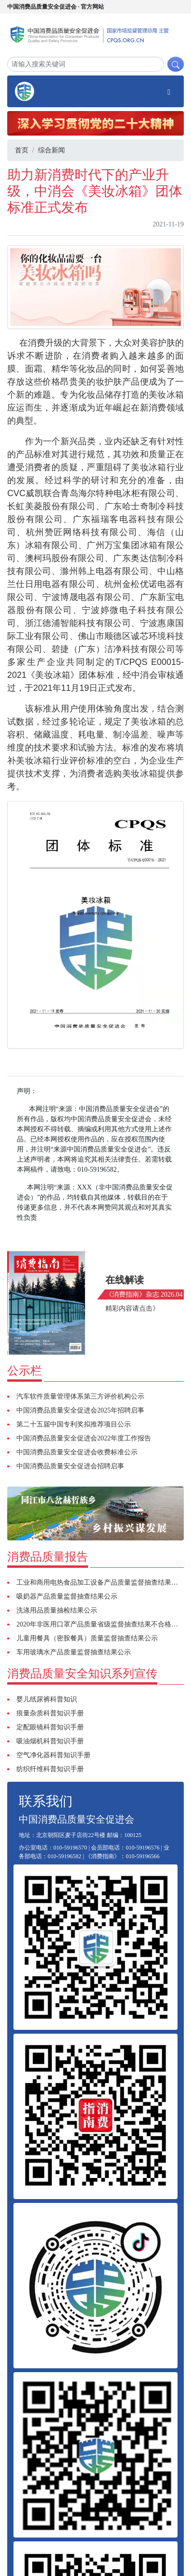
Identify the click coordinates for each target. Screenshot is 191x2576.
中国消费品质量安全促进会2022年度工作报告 (83, 1438)
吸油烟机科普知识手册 (50, 1741)
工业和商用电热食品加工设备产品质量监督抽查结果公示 (100, 1582)
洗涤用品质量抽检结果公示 (56, 1610)
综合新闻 (51, 150)
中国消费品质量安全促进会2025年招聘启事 (80, 1410)
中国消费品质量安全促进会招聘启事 (70, 1466)
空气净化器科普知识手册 (53, 1755)
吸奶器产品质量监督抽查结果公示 (66, 1596)
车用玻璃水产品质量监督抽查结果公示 (73, 1652)
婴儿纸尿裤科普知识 (46, 1699)
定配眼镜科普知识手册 (50, 1727)
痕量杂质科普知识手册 (50, 1713)
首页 (21, 150)
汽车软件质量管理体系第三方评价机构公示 (80, 1396)
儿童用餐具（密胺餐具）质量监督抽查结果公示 (87, 1638)
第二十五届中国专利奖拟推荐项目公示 (73, 1424)
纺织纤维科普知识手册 (50, 1769)
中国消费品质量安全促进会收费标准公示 (77, 1452)
